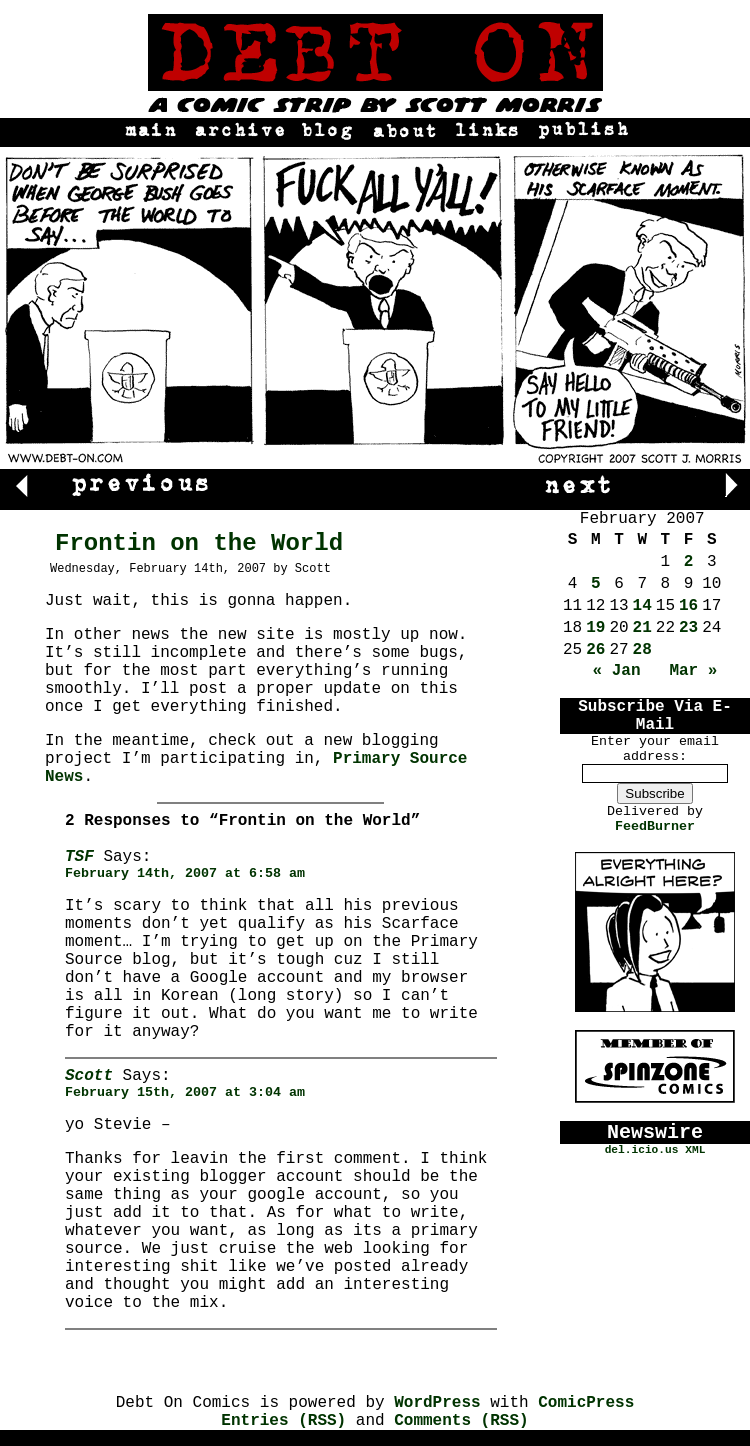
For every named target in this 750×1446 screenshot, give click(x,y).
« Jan (617, 671)
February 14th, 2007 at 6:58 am (185, 873)
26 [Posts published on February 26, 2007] (595, 650)
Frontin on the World (199, 543)
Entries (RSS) (283, 1421)
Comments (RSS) (461, 1421)
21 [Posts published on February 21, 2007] (642, 628)
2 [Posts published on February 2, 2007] (689, 562)
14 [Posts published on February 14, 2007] (642, 606)
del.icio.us (642, 1150)
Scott (89, 1076)
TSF (79, 857)
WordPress (437, 1403)
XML (695, 1150)
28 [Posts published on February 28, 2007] (642, 650)
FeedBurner (655, 826)
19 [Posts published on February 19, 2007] (595, 628)
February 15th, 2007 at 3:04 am (185, 1092)
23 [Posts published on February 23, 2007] (688, 628)
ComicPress (586, 1403)
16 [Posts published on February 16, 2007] (688, 606)
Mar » (693, 671)
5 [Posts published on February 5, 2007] (596, 584)
